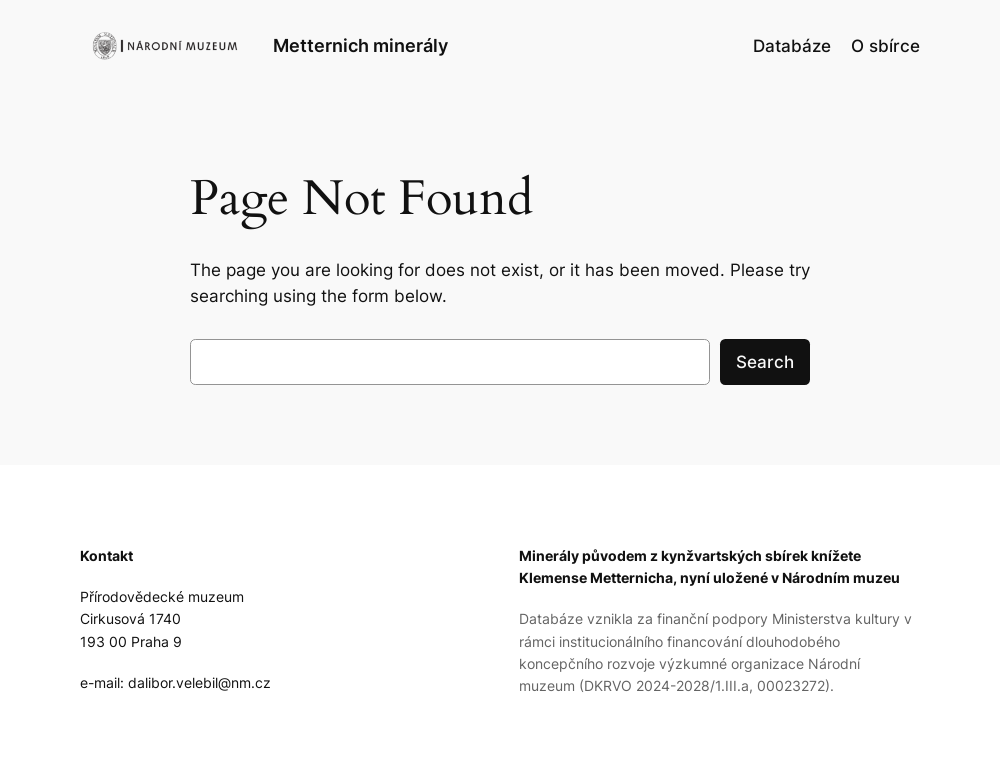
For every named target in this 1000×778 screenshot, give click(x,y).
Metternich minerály (360, 45)
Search (765, 362)
